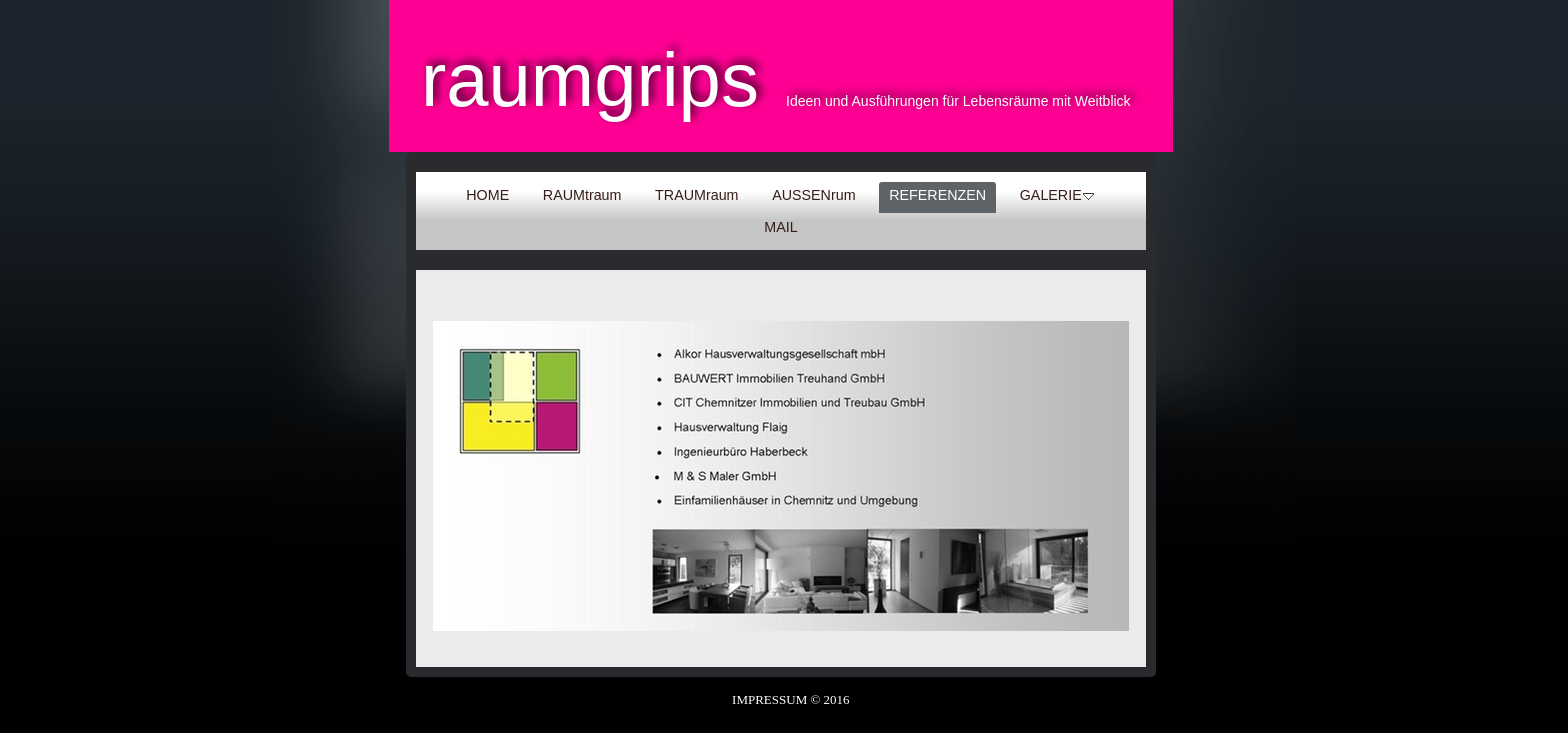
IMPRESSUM (769, 699)
